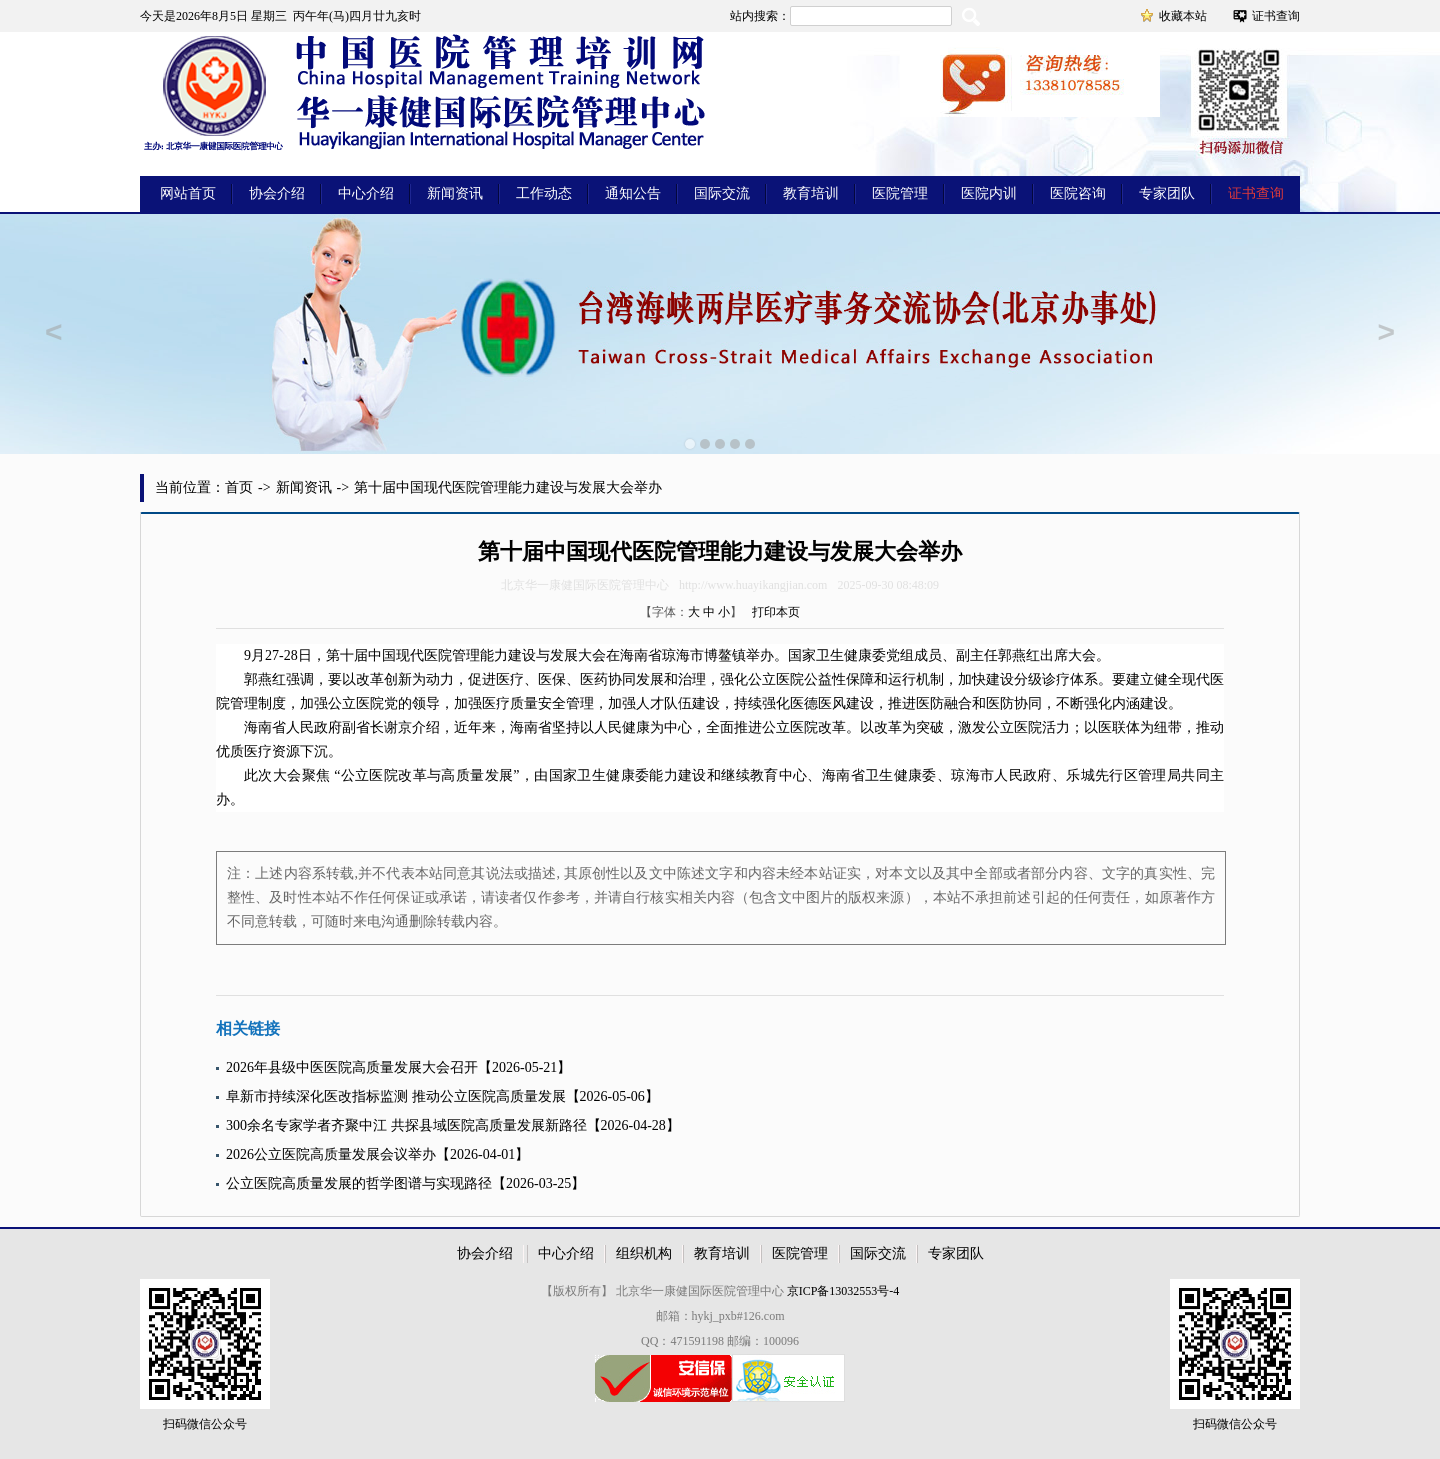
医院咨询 (1078, 193)
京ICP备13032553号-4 (843, 1291)
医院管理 (900, 193)
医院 (438, 655)
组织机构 (644, 1253)
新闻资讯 (455, 193)
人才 (650, 703)
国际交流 (722, 193)
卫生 (830, 655)
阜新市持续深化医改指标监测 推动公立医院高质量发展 (396, 1096)
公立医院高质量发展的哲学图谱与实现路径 (359, 1183)
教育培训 (811, 193)
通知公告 (633, 193)
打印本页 (776, 612)
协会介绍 (277, 193)
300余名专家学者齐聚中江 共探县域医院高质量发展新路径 (406, 1125)
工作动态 (544, 193)
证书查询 (1276, 16)
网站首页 (188, 193)
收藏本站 (1183, 16)
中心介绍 (366, 193)
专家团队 (1167, 193)
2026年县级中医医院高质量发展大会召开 (352, 1067)
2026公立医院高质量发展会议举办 (331, 1154)
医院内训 (989, 193)
